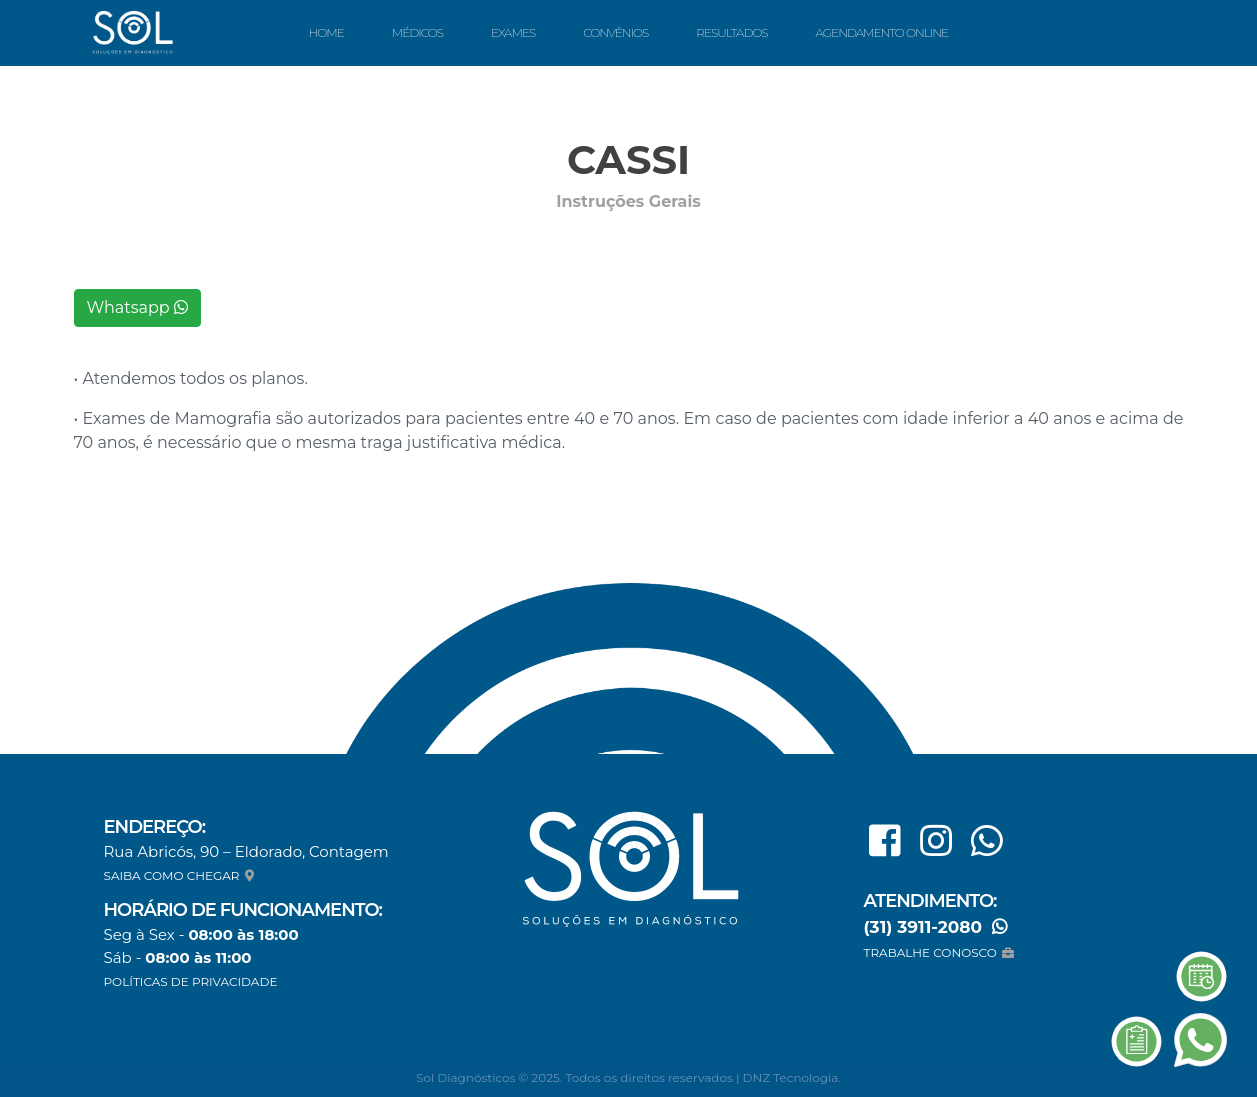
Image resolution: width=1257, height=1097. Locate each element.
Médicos (417, 32)
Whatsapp (137, 307)
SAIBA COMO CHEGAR (181, 875)
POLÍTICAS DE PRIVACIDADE (191, 981)
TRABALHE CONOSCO (941, 952)
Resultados (731, 32)
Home (325, 32)
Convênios (615, 32)
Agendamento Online (882, 32)
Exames (513, 32)
